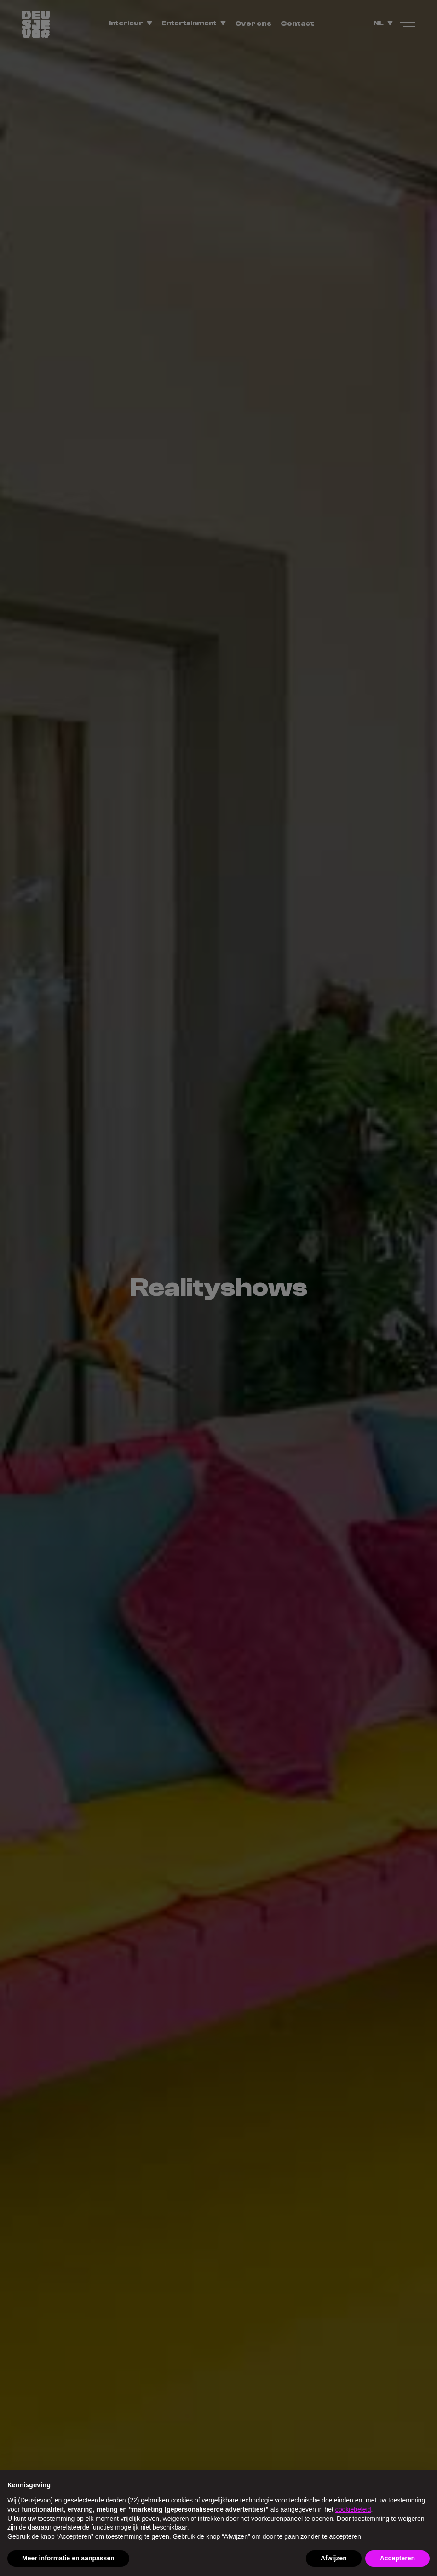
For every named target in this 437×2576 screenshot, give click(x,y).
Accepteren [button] (397, 2558)
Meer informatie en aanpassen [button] (68, 2558)
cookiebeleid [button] (353, 2509)
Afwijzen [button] (334, 2558)
